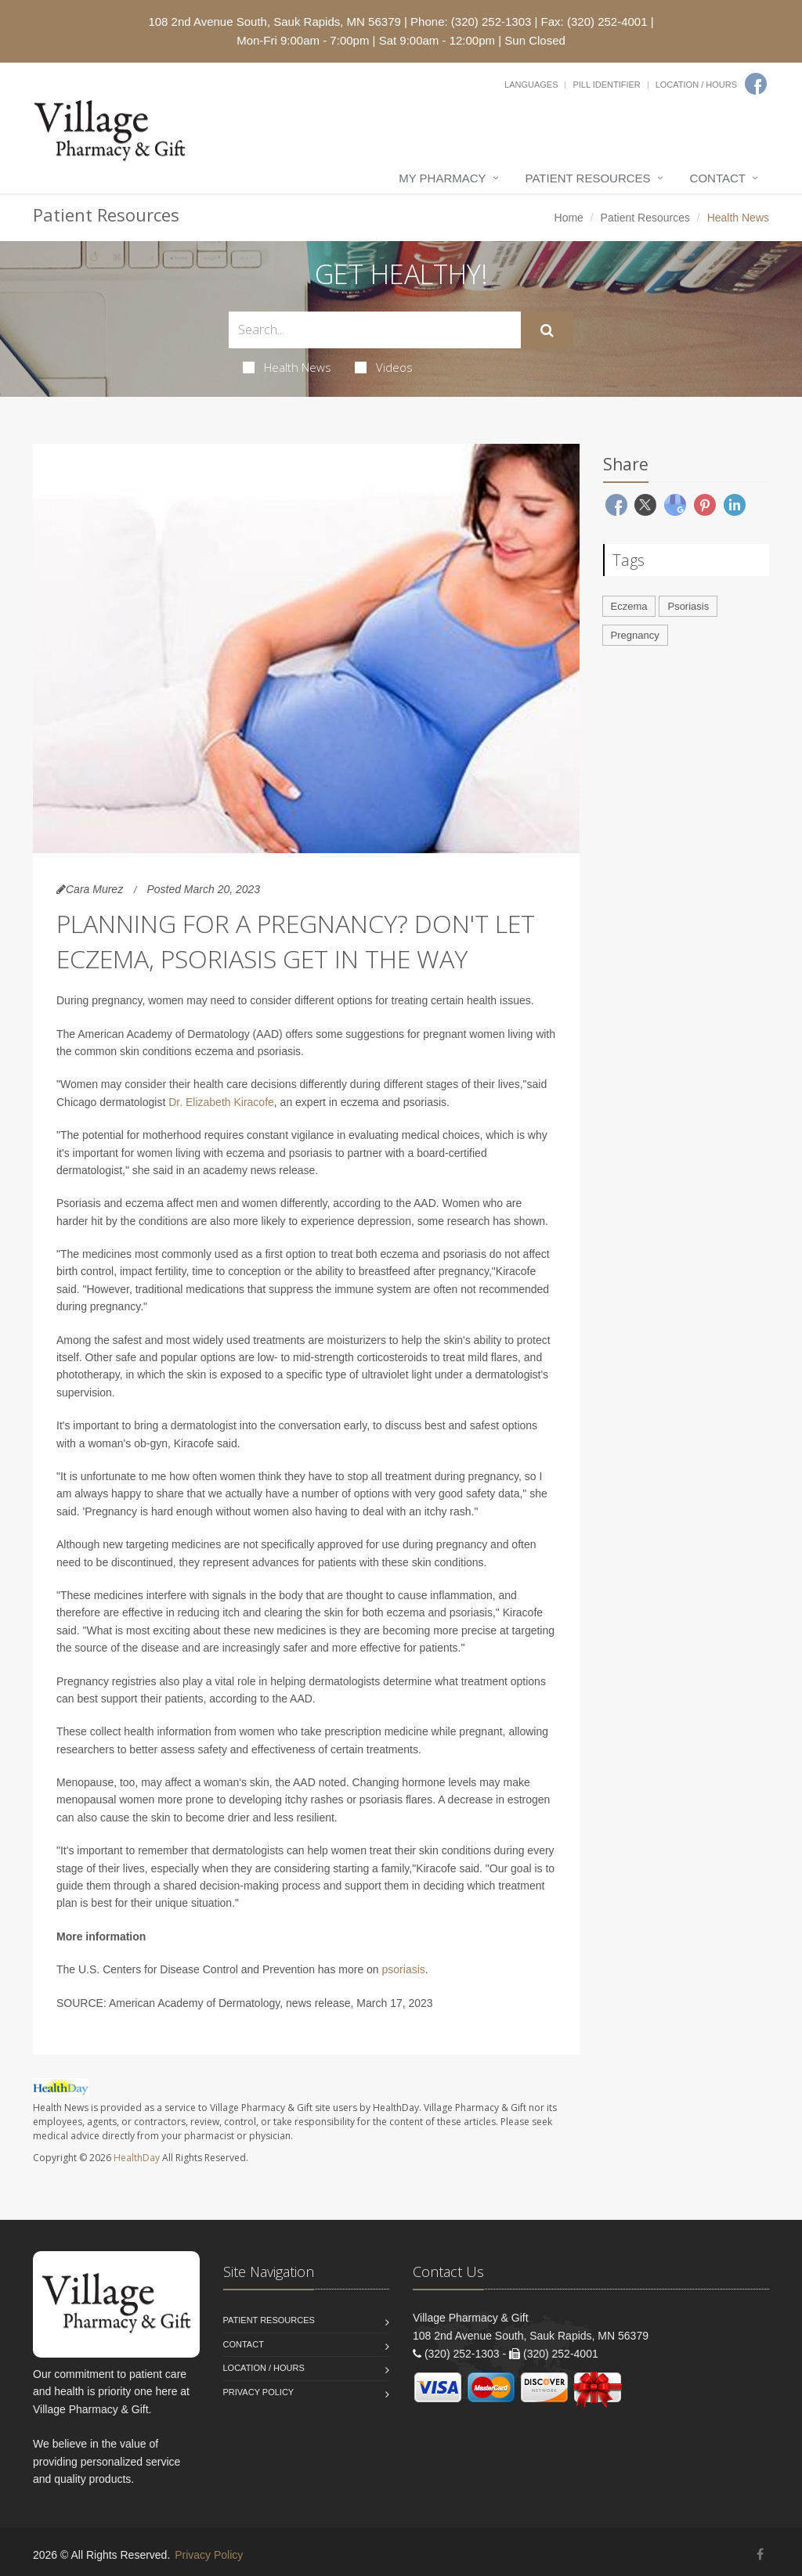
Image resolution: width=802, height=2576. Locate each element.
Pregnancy (635, 635)
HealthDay (137, 2157)
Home (569, 217)
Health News (287, 367)
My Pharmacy (442, 178)
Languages (531, 84)
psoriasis (403, 1969)
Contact (718, 178)
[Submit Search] (547, 330)
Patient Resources (588, 178)
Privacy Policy (258, 2392)
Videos (384, 367)
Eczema (629, 606)
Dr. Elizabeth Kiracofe (221, 1102)
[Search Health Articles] (375, 330)
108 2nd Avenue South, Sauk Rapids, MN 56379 (274, 21)
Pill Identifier (606, 84)
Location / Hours (696, 84)
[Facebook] (756, 84)
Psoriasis (688, 606)
